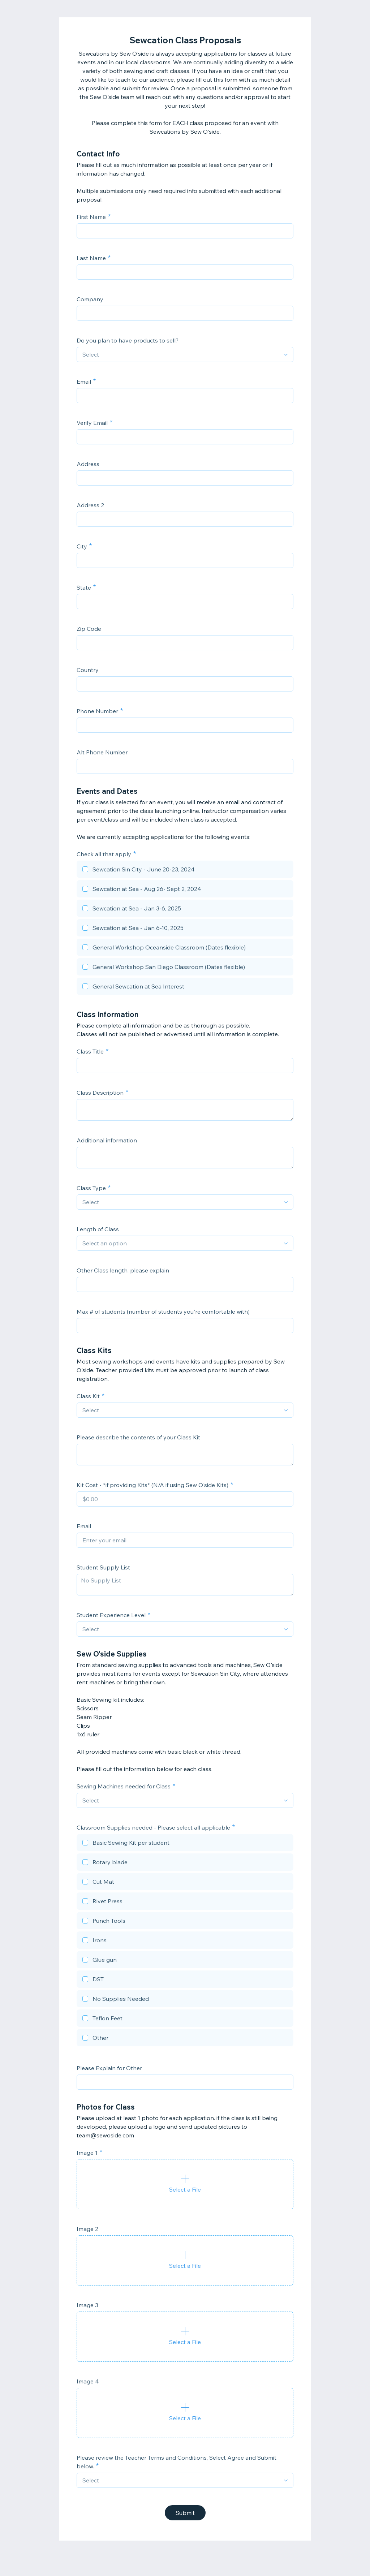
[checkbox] (185, 870)
